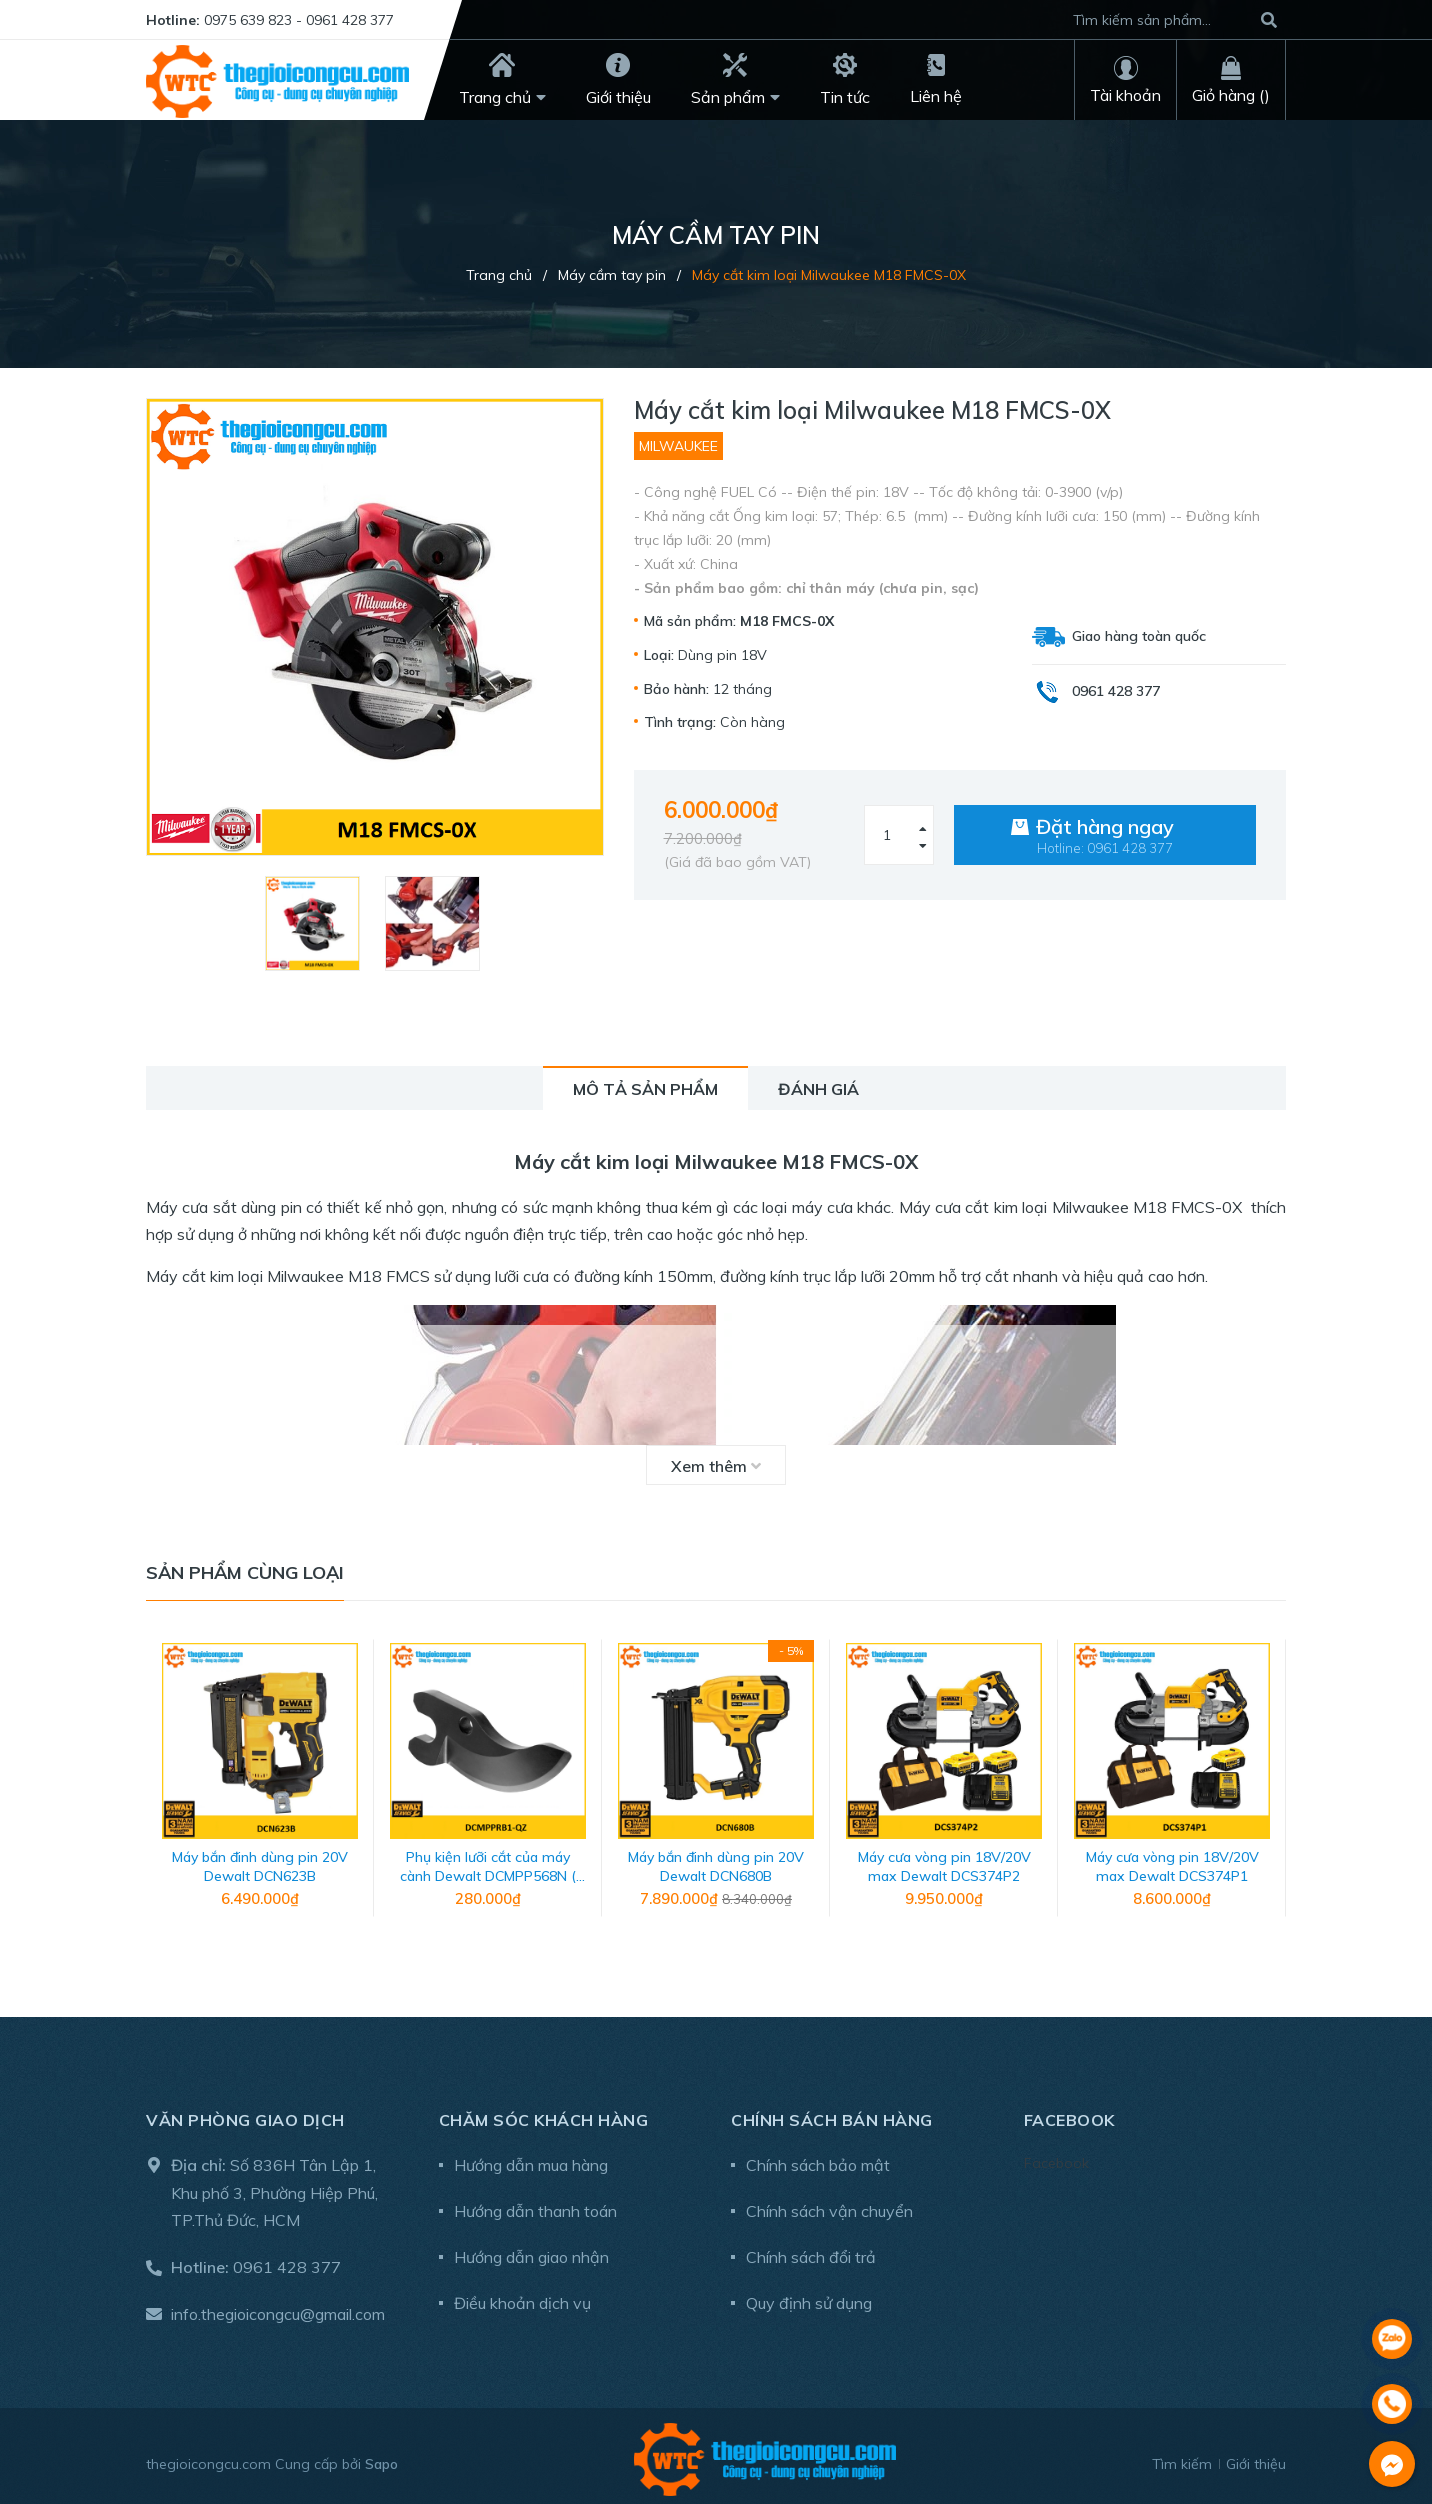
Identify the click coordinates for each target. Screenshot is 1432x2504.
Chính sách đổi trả (811, 2250)
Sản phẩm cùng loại (245, 1572)
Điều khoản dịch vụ (522, 2296)
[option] (315, 923)
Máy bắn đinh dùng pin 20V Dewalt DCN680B (716, 1860)
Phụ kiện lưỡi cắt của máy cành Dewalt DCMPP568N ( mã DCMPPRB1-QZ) (488, 1869)
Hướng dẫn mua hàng (531, 2158)
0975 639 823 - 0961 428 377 (299, 20)
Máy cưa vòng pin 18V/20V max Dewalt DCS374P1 (1172, 1860)
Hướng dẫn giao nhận (531, 2250)
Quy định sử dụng (809, 2296)
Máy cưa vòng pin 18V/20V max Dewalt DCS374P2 (944, 1860)
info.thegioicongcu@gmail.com (278, 2307)
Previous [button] (161, 1785)
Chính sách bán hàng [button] (832, 2113)
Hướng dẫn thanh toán (535, 2204)
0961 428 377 (287, 2260)
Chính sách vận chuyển (829, 2204)
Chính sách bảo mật (818, 2158)
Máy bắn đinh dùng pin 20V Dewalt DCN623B (260, 1860)
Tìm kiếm (1182, 2457)
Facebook (1056, 2156)
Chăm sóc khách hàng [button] (544, 2113)
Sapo (381, 2457)
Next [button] (1271, 1785)
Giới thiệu (1256, 2457)
